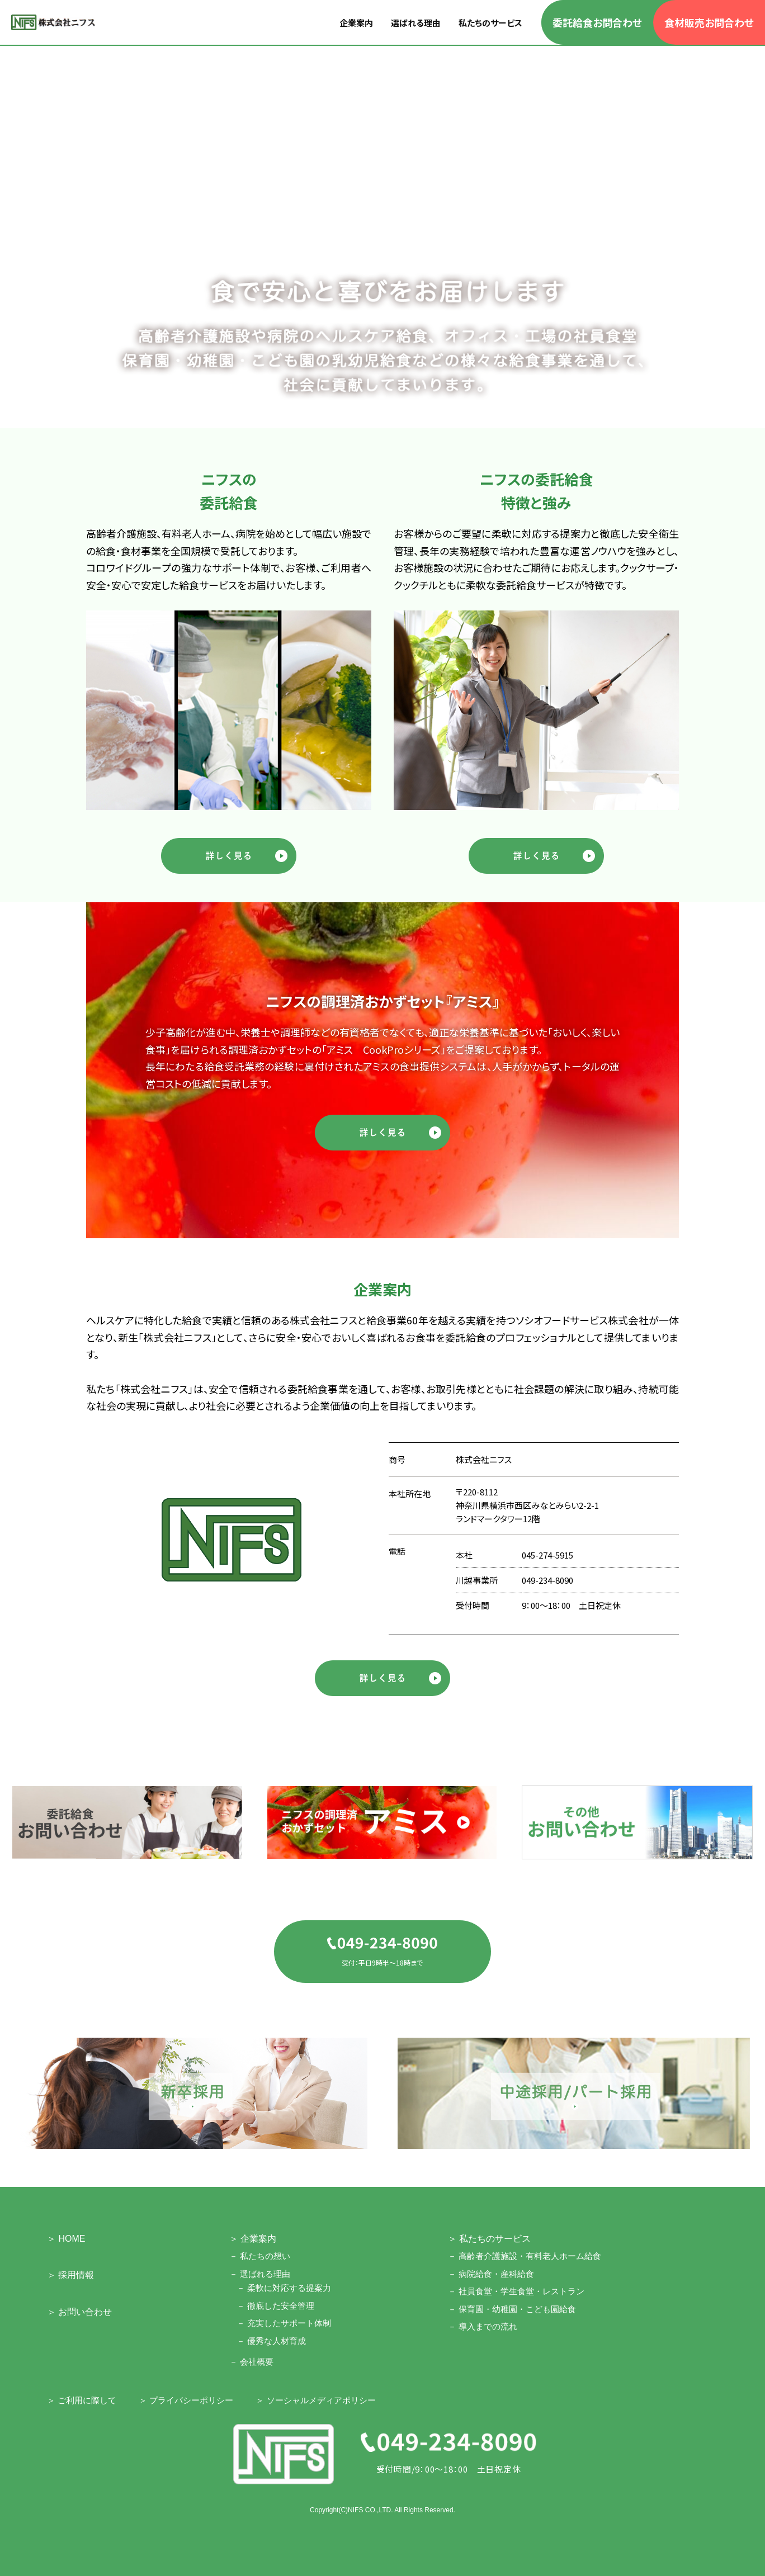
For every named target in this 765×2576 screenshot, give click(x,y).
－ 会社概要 (251, 2361)
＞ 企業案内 (252, 2238)
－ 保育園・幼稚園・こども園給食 (512, 2309)
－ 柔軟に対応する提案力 (284, 2288)
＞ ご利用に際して (81, 2400)
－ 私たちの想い (259, 2256)
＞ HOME (66, 2238)
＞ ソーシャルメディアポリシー (315, 2400)
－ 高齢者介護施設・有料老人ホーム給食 (524, 2256)
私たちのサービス (490, 23)
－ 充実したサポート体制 (284, 2323)
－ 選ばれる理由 (259, 2274)
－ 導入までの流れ (482, 2326)
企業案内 (356, 23)
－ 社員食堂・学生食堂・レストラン (516, 2291)
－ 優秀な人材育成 (271, 2341)
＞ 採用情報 (70, 2275)
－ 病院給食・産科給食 (491, 2274)
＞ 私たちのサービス (489, 2238)
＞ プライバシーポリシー (186, 2400)
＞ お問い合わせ (79, 2312)
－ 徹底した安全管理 (275, 2305)
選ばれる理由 (416, 23)
